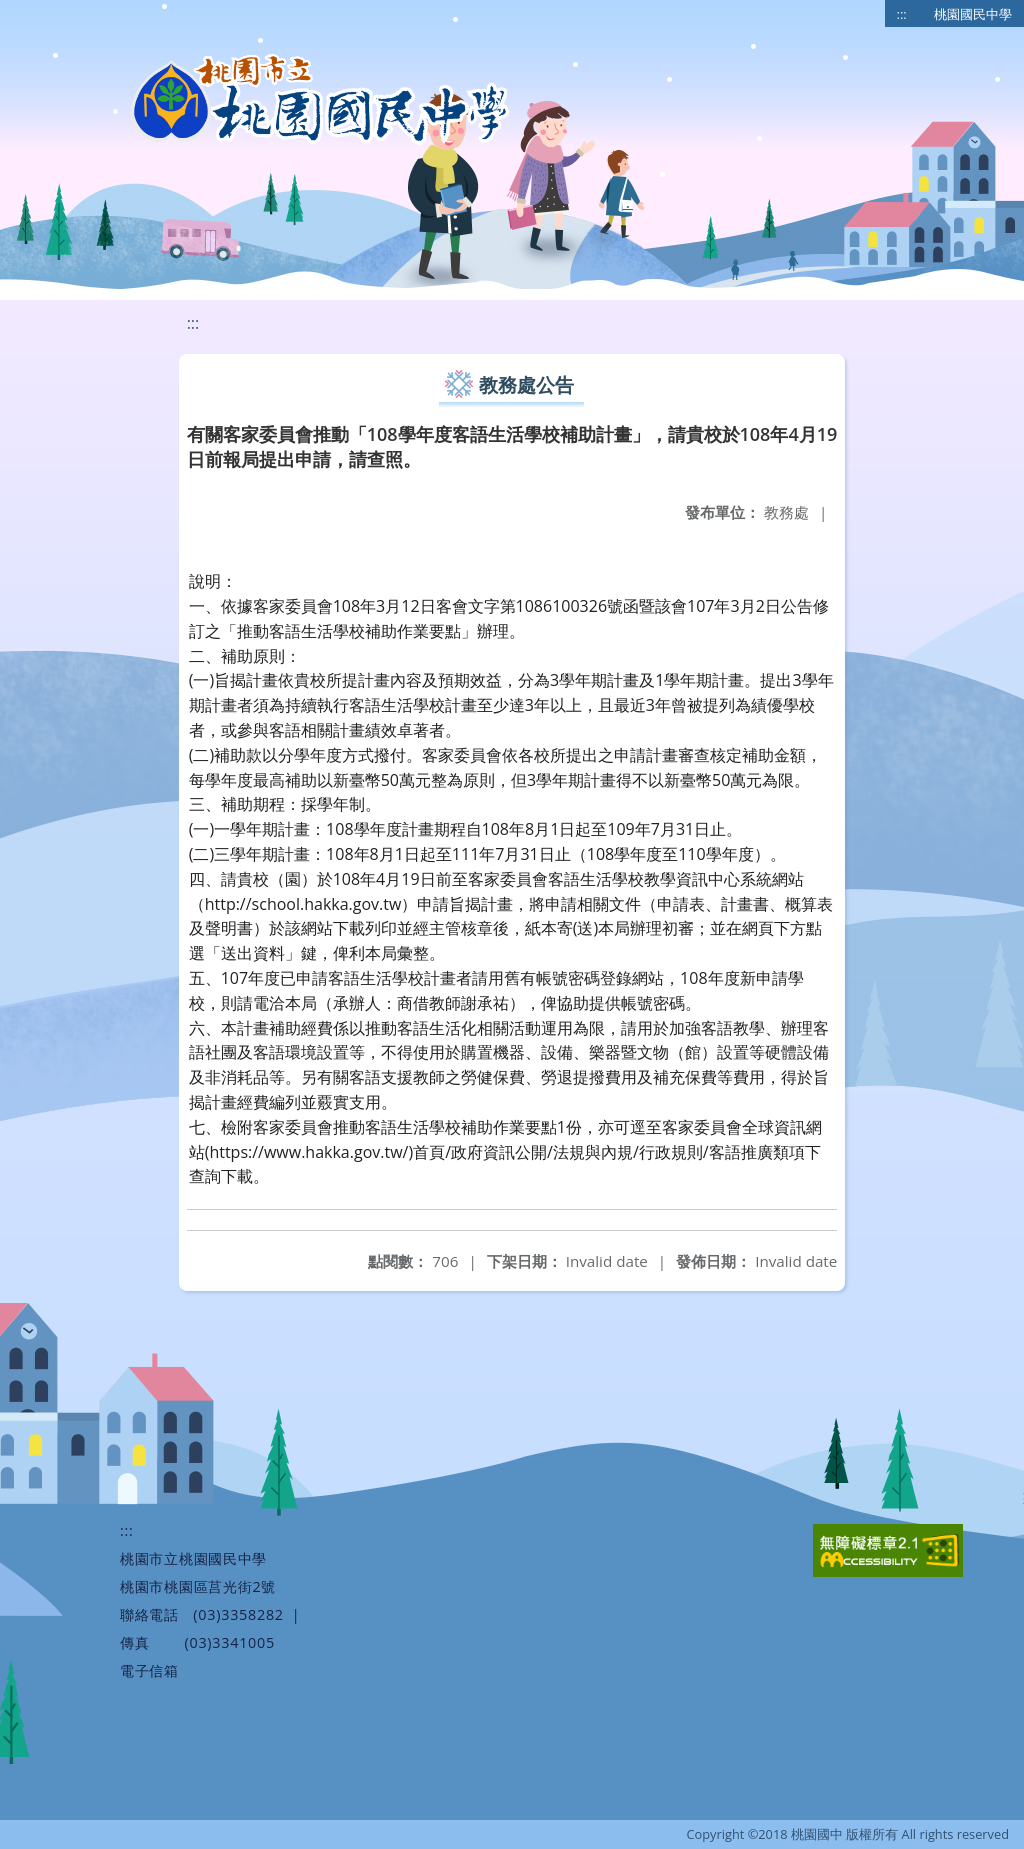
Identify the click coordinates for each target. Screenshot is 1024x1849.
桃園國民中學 (973, 14)
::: (902, 14)
